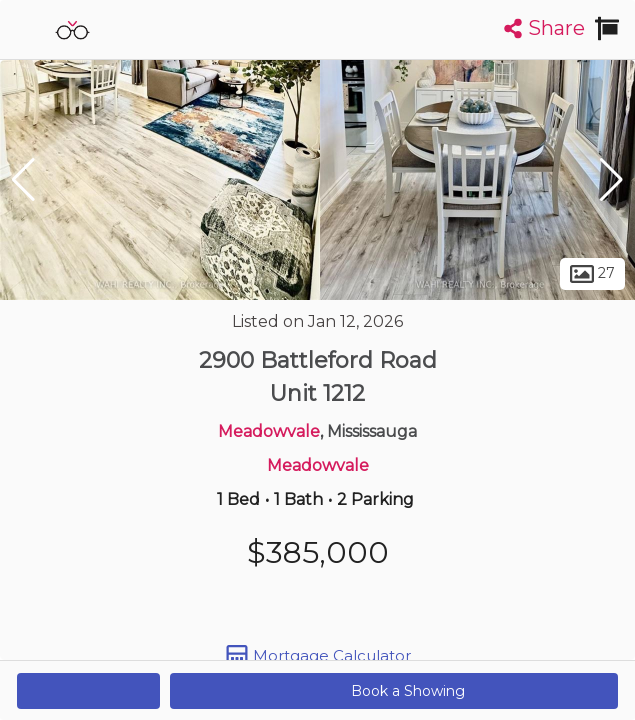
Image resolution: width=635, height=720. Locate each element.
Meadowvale (269, 431)
